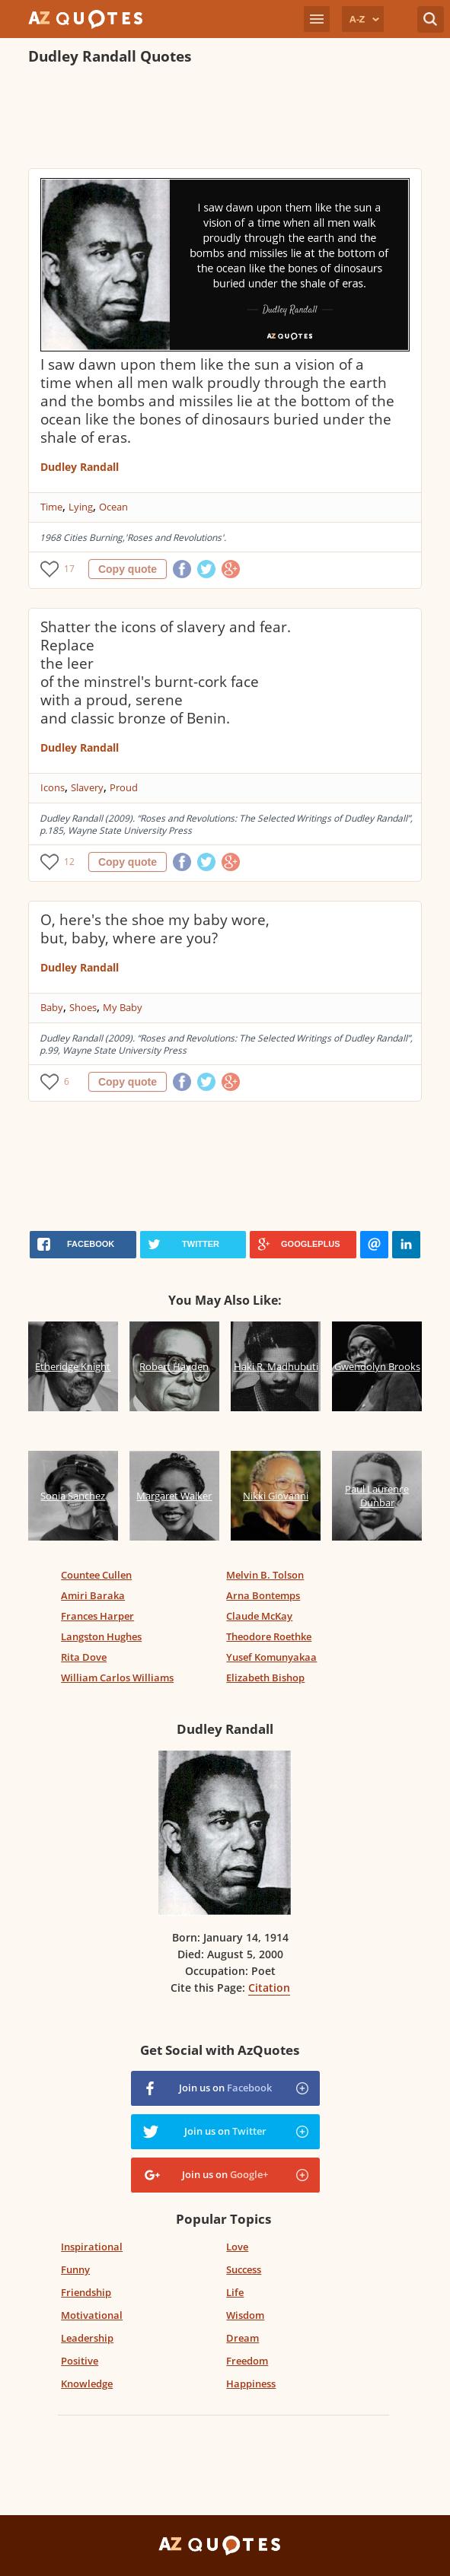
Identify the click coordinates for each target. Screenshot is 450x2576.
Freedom (247, 2361)
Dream (242, 2338)
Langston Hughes (101, 1636)
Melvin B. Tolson (265, 1575)
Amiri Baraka (93, 1595)
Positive (79, 2361)
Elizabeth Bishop (265, 1677)
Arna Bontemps (263, 1595)
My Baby (122, 1007)
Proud (124, 787)
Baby (51, 1007)
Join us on (225, 2087)
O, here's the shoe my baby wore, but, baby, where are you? (155, 929)
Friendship (86, 2292)
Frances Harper (97, 1616)
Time (51, 507)
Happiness (251, 2383)
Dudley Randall (79, 467)
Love (237, 2246)
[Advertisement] (206, 118)
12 (69, 861)
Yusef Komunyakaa (271, 1657)
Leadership (87, 2338)
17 (69, 568)
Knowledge (87, 2383)
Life (235, 2292)
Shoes (83, 1007)
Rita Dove (84, 1657)
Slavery (87, 787)
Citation (269, 1987)
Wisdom (245, 2315)
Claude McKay (259, 1616)
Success (243, 2269)
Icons (52, 787)
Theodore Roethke (268, 1636)
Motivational (92, 2315)
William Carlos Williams (117, 1677)
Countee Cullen (96, 1575)
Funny (75, 2269)
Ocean (113, 507)
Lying (81, 507)
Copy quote (127, 569)
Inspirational (92, 2246)
